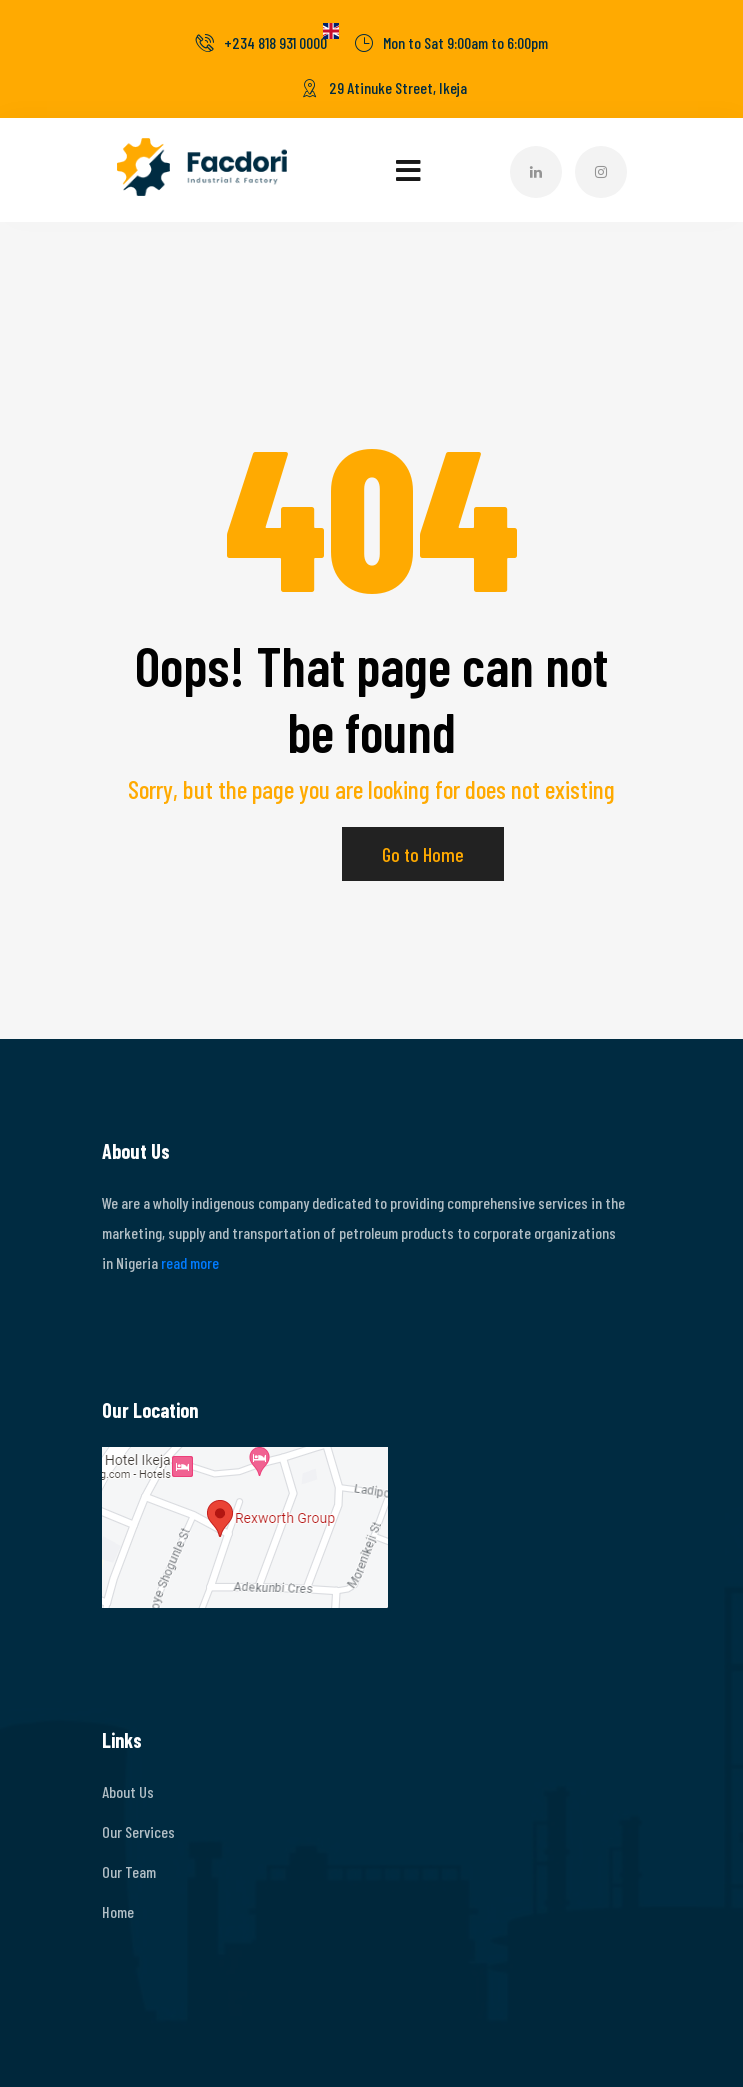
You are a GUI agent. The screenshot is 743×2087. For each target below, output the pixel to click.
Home (118, 1911)
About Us (128, 1791)
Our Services (138, 1831)
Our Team (129, 1871)
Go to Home (423, 854)
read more (190, 1262)
